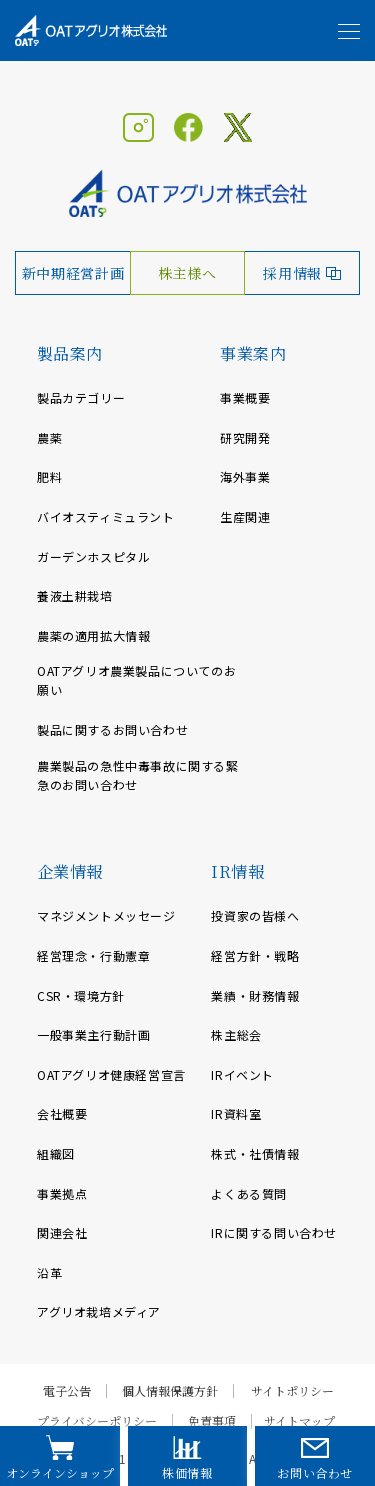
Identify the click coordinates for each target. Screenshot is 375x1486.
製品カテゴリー (81, 397)
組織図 (56, 1153)
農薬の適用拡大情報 (93, 635)
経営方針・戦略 (255, 955)
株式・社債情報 (255, 1153)
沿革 (49, 1272)
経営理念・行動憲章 (93, 955)
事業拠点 (62, 1193)
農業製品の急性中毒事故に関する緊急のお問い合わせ (138, 775)
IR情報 (237, 871)
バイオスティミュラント (106, 516)
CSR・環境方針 (81, 995)
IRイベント (242, 1074)
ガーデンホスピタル (93, 556)
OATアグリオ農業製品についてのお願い (136, 680)
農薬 (49, 437)
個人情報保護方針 (170, 1391)
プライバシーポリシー (97, 1421)
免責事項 (212, 1421)
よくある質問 (249, 1193)
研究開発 (245, 437)
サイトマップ (299, 1421)
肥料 (49, 476)
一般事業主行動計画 (93, 1034)
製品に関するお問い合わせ (112, 729)
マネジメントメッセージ (106, 915)
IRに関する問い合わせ (274, 1232)
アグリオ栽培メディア (99, 1311)
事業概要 (245, 397)
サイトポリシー (292, 1391)
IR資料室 (236, 1113)
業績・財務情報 (255, 995)
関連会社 (62, 1232)
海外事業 (245, 476)
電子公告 (67, 1391)
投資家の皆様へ (255, 915)
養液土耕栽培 (75, 595)
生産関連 (245, 516)
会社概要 (62, 1113)
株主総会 (236, 1034)
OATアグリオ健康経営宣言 (111, 1074)
